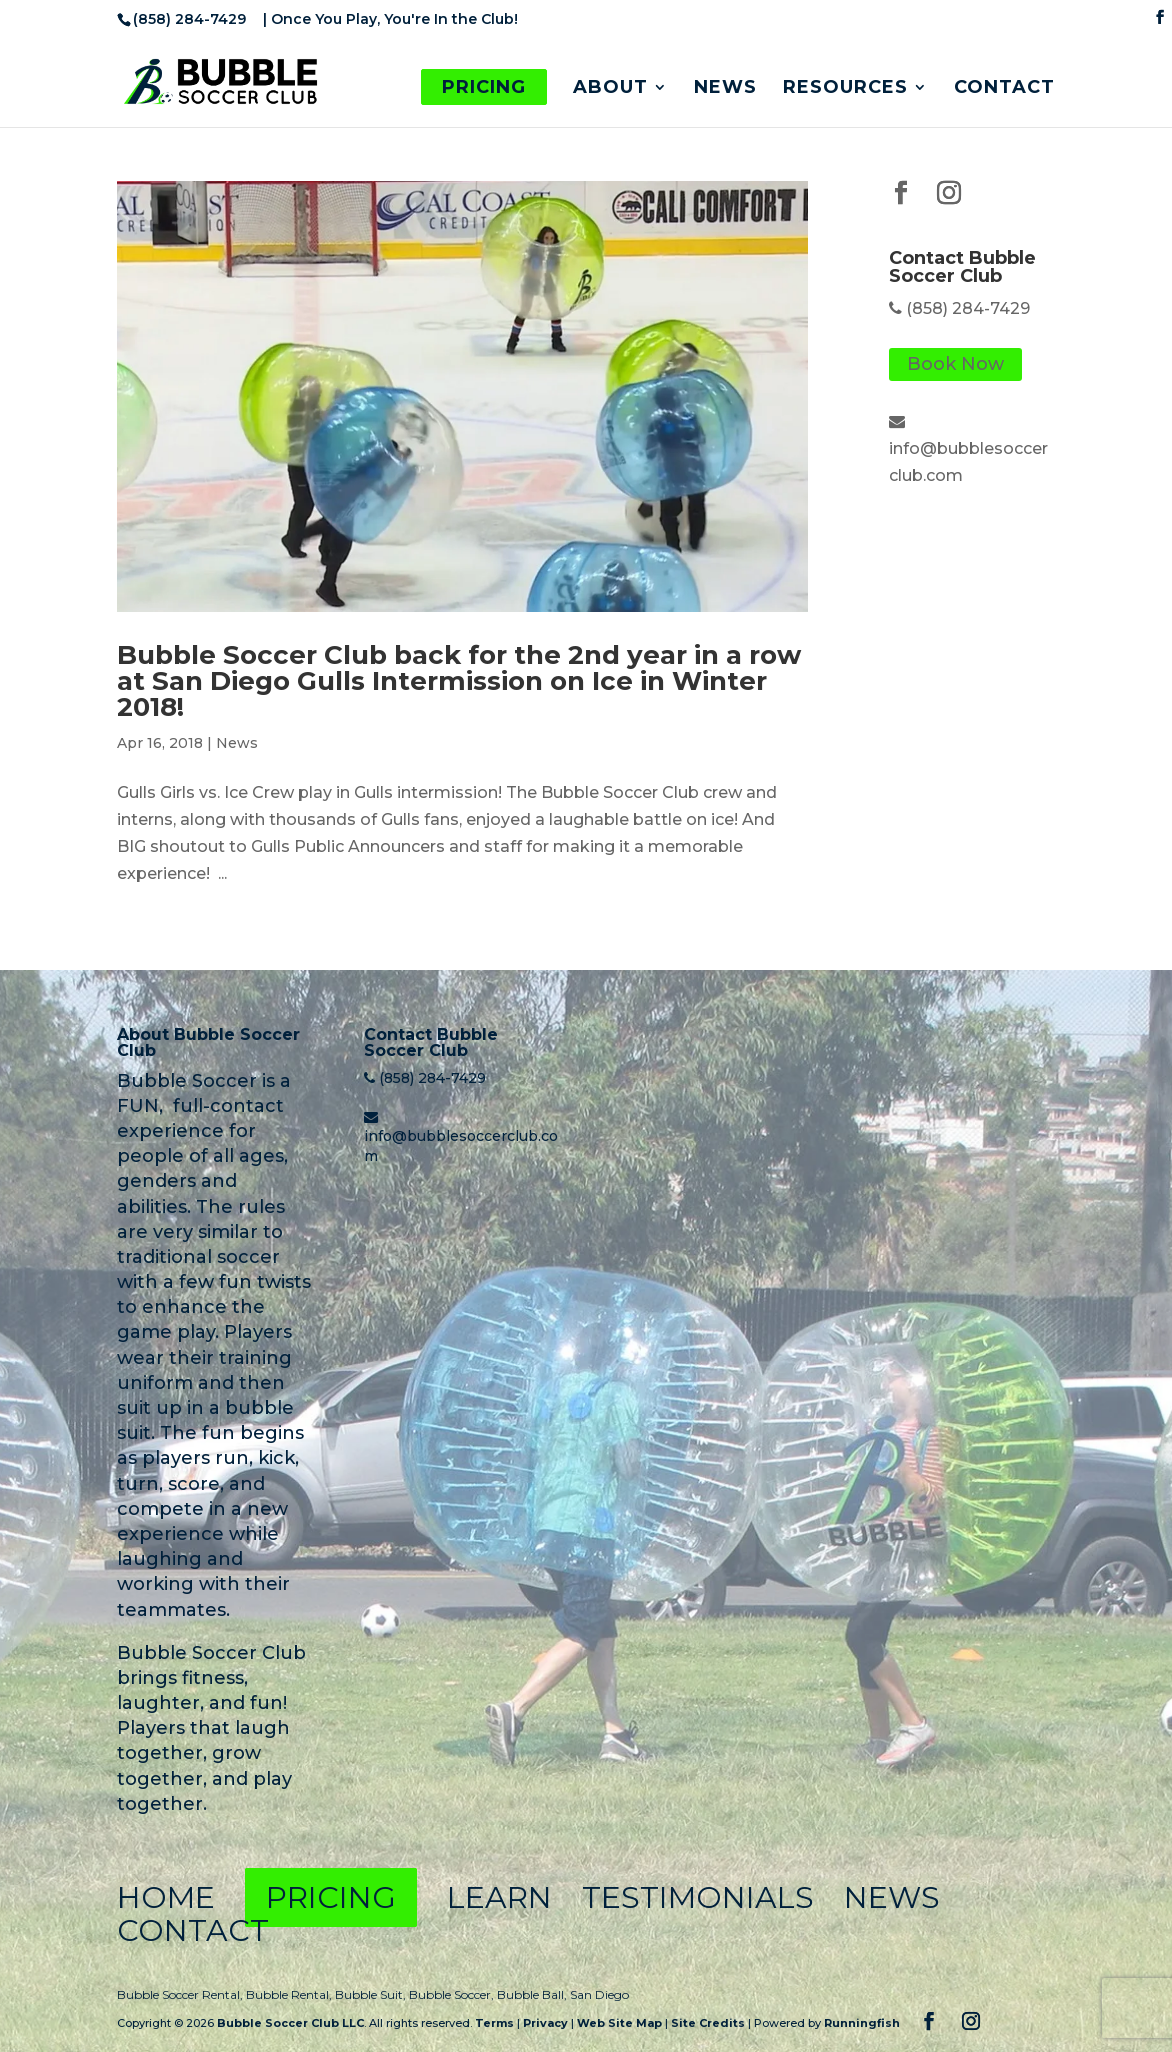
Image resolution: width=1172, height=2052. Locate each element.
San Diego (599, 1994)
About (610, 89)
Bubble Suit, (372, 1994)
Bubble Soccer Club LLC (290, 2023)
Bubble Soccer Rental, (181, 1994)
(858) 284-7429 (968, 308)
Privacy (545, 2023)
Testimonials (698, 1897)
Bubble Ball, (533, 1994)
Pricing (484, 87)
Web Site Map (619, 2023)
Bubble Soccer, (453, 1994)
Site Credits (708, 2023)
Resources (845, 89)
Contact (1004, 89)
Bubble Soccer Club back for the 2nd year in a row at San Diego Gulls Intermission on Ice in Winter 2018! (459, 681)
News (725, 89)
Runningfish (862, 2023)
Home (166, 1897)
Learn (499, 1897)
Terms (494, 2023)
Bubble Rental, (290, 1994)
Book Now (955, 365)
